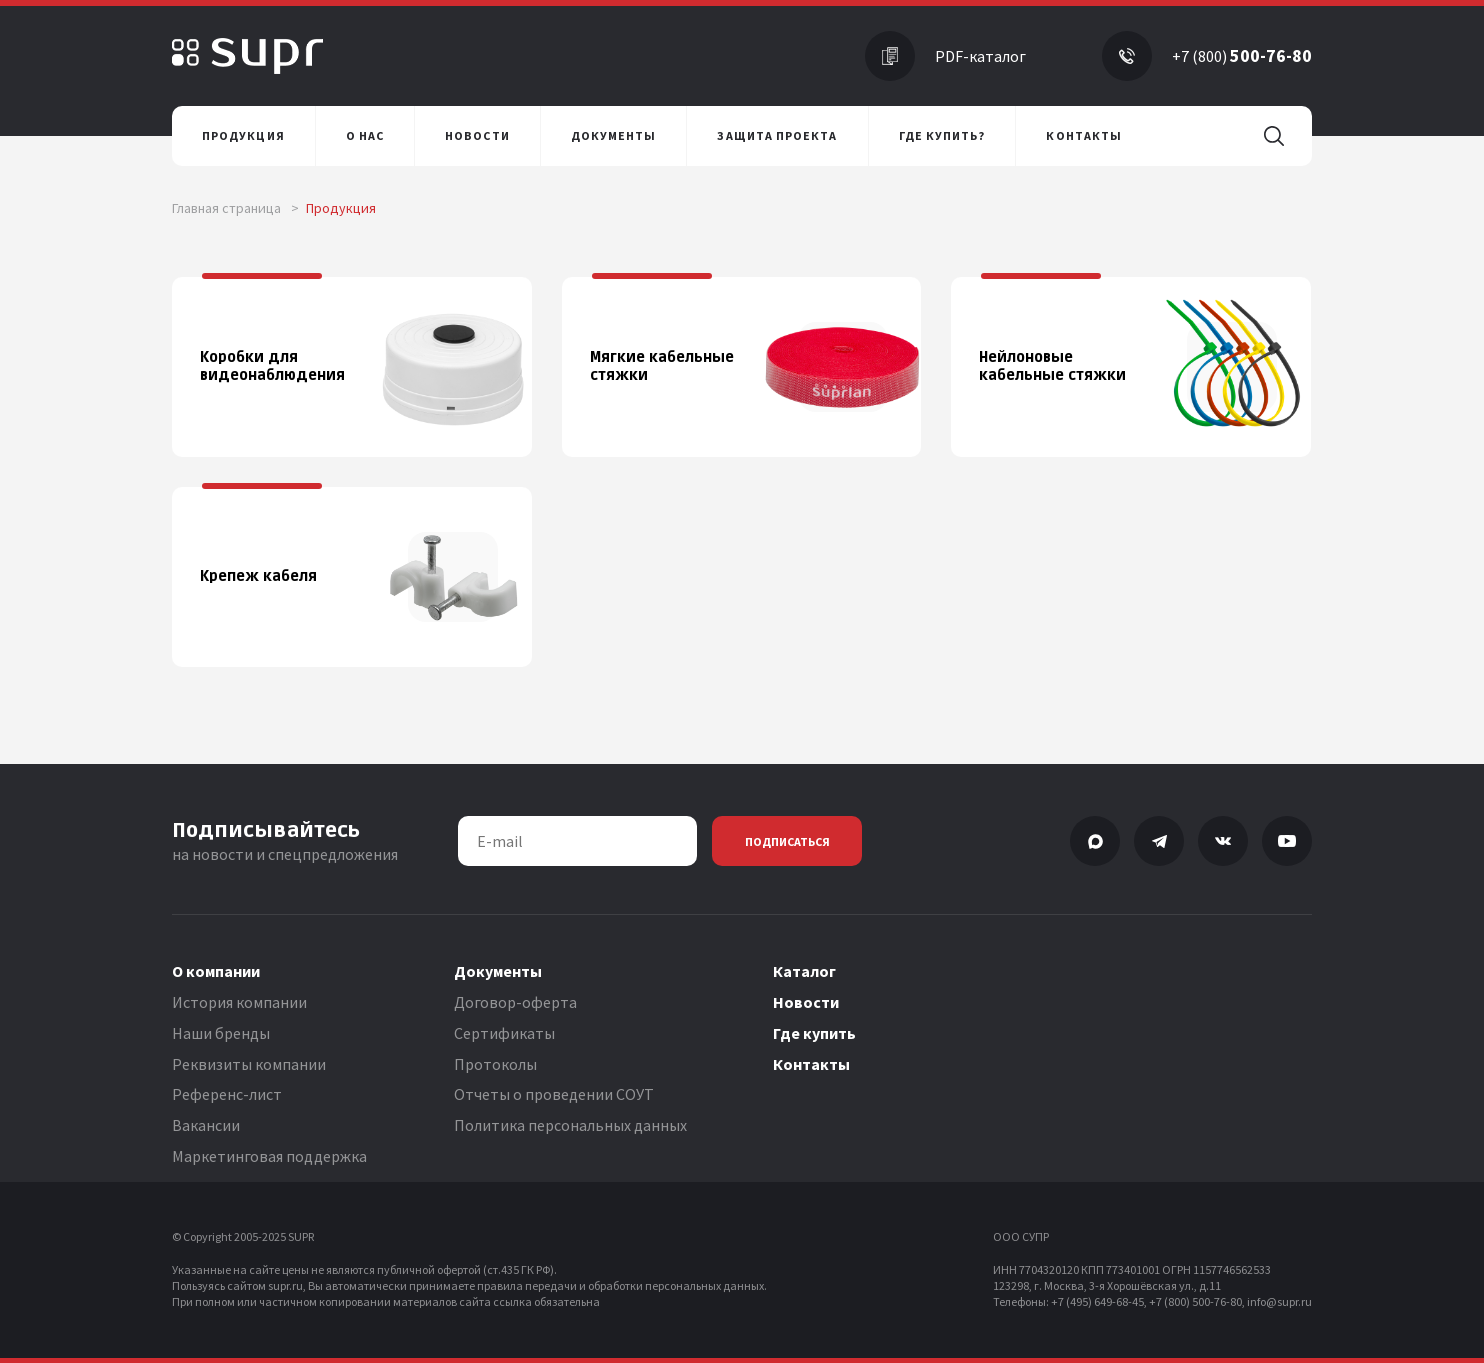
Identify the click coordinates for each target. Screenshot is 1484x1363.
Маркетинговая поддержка (269, 1156)
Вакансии (206, 1125)
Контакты (811, 1064)
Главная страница (235, 208)
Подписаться (787, 841)
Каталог (804, 971)
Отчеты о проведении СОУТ (554, 1094)
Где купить (814, 1033)
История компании (239, 1002)
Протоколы (495, 1064)
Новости (806, 1002)
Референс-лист (227, 1094)
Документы (498, 971)
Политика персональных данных (570, 1125)
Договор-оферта (515, 1002)
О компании (216, 971)
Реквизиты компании (249, 1064)
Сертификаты (504, 1033)
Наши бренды (221, 1033)
